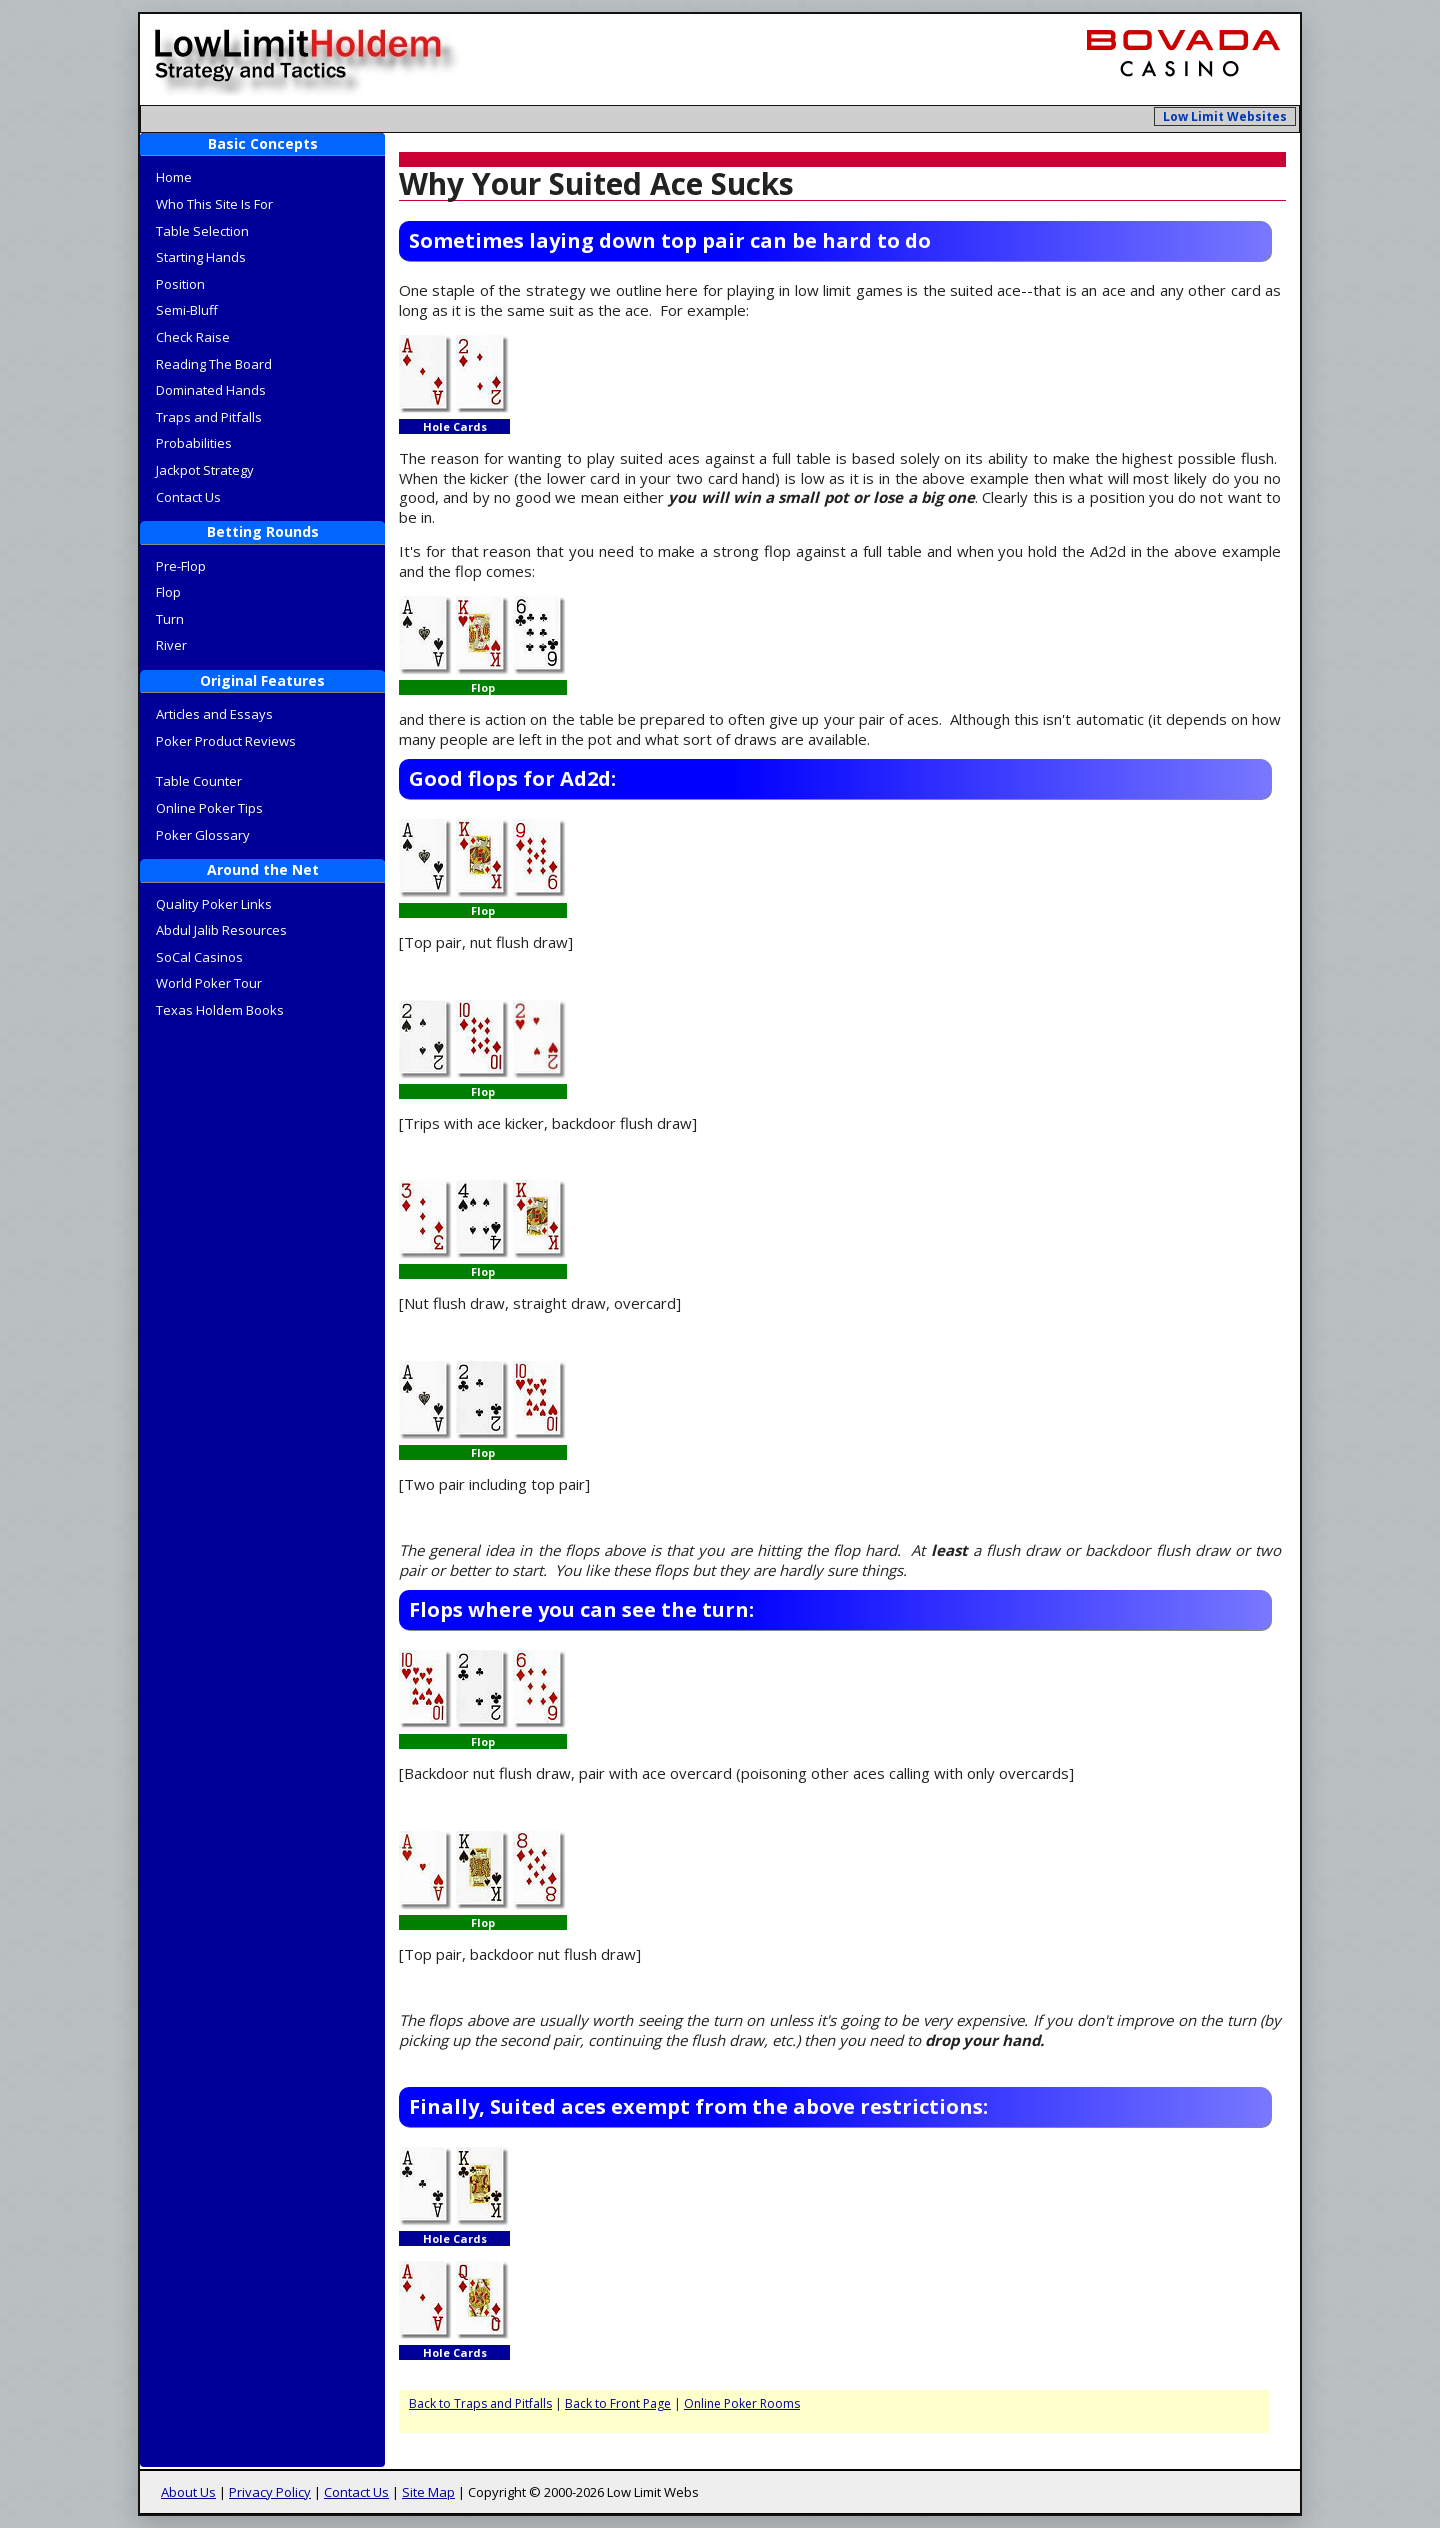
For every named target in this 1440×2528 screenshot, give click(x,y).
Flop (168, 592)
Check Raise (193, 337)
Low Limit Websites (1225, 116)
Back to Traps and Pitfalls (480, 2403)
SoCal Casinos (199, 957)
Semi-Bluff (187, 310)
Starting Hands (201, 257)
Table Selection (202, 231)
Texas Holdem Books (220, 1010)
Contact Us (188, 497)
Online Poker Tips (209, 808)
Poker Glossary (203, 835)
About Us (188, 2492)
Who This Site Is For (214, 204)
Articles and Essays (214, 714)
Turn (170, 619)
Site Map (428, 2492)
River (171, 645)
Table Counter (199, 781)
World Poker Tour (209, 983)
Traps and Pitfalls (209, 417)
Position (180, 284)
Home (174, 177)
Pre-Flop (181, 566)
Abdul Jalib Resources (221, 930)
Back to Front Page (618, 2403)
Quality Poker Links (214, 904)
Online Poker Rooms (742, 2403)
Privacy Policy (270, 2492)
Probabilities (194, 443)
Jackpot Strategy (205, 470)
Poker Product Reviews (226, 741)
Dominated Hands (211, 390)
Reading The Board (214, 364)
